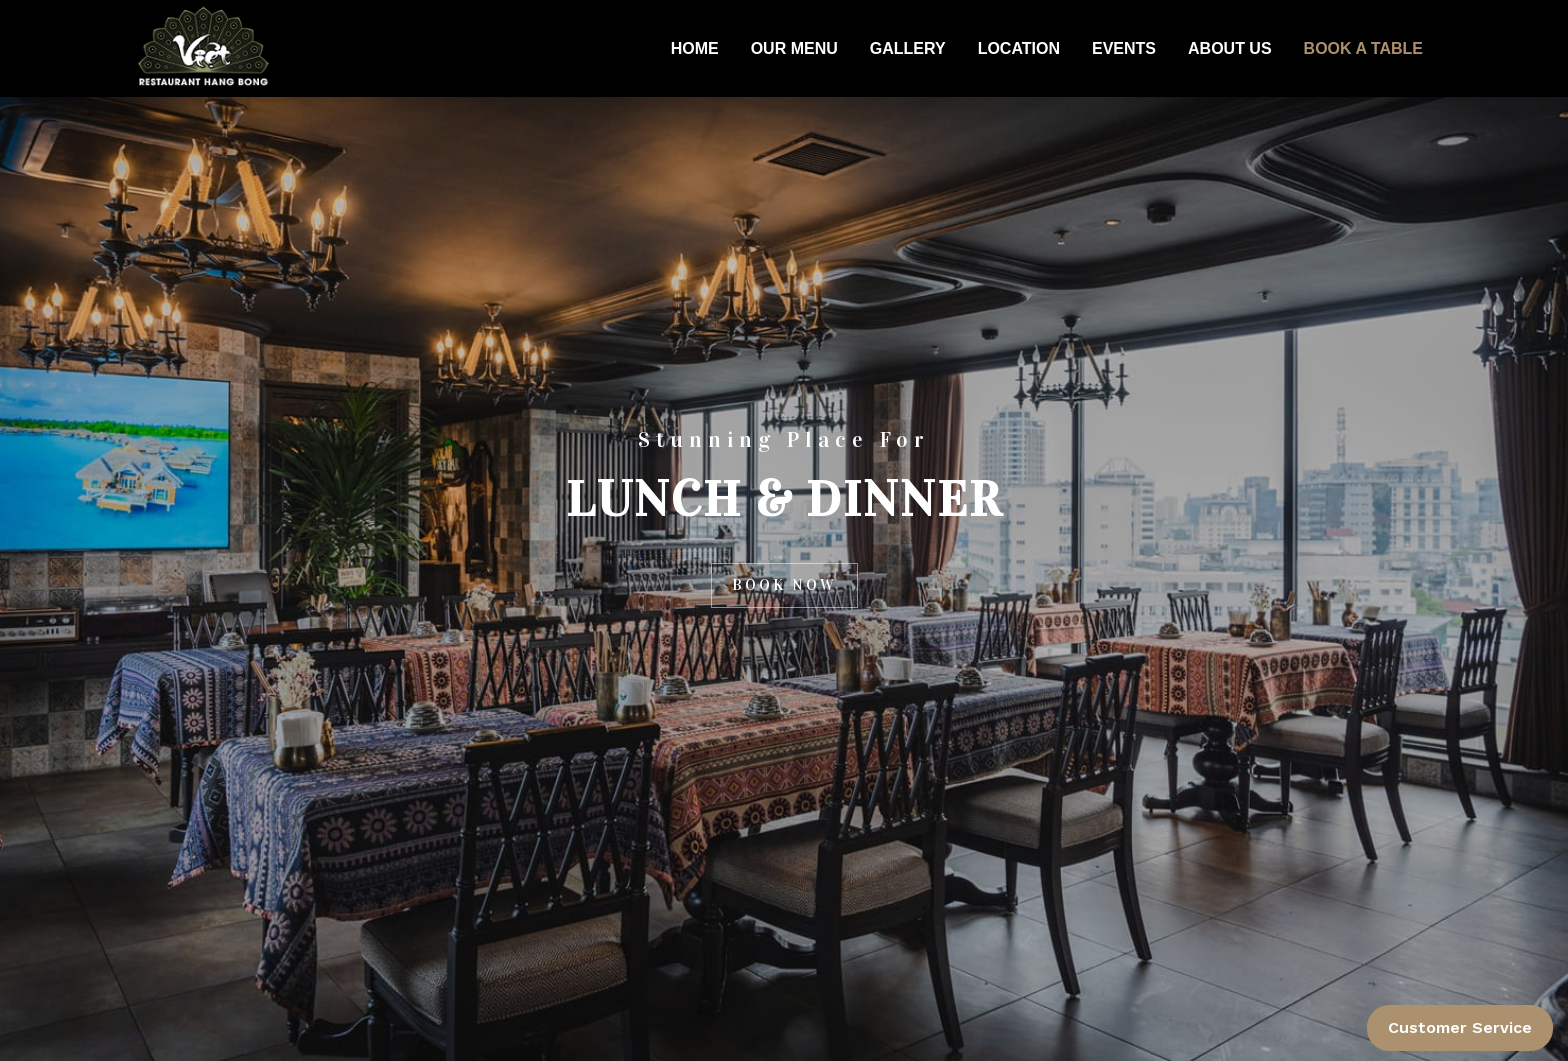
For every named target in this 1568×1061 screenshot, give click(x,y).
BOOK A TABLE (1363, 48)
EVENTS (1124, 48)
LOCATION (1019, 48)
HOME (695, 48)
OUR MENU (794, 48)
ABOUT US (1230, 48)
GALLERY (908, 48)
